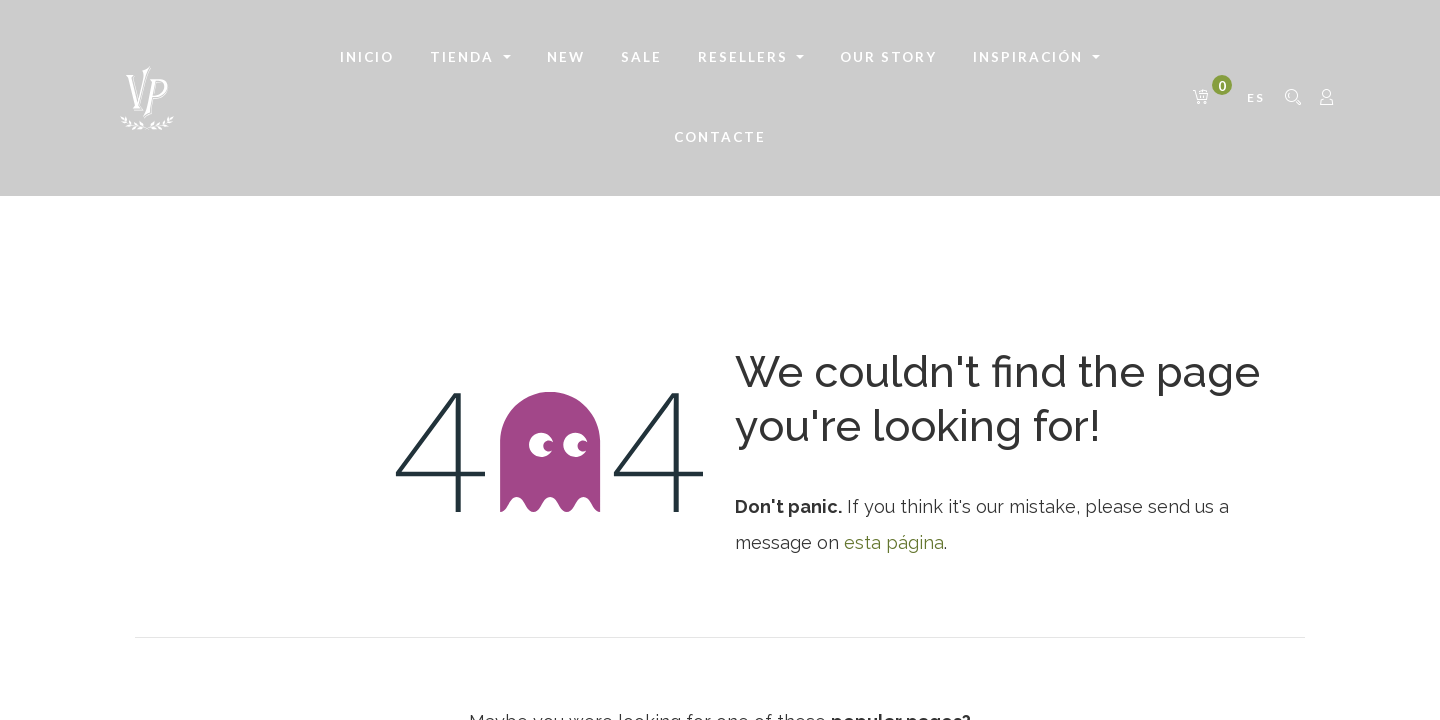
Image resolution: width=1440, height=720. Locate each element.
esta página (894, 542)
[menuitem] (367, 58)
